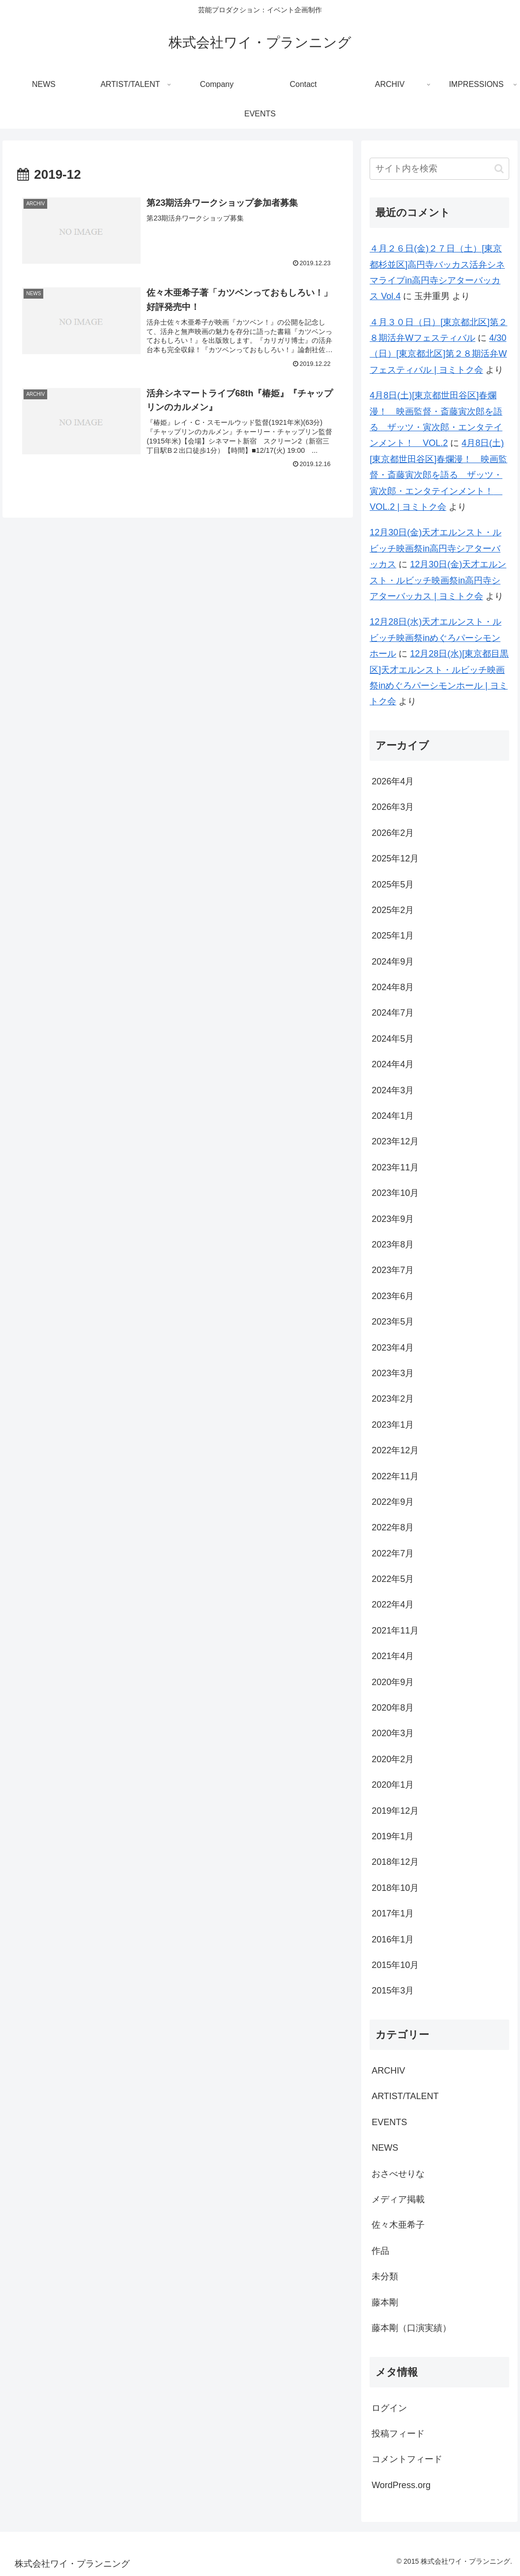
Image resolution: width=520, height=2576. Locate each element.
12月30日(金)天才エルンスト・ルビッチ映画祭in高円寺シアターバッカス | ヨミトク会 (438, 580)
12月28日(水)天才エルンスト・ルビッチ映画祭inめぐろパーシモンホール (435, 638)
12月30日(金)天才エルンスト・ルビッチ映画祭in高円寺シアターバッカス (435, 548)
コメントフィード (407, 2459)
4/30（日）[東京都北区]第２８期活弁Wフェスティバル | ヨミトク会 (438, 354)
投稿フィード (398, 2433)
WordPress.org (401, 2485)
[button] (499, 168)
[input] (439, 169)
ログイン (389, 2408)
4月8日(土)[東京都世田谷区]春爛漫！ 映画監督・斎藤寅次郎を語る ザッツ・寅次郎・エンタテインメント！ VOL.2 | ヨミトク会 (438, 475)
